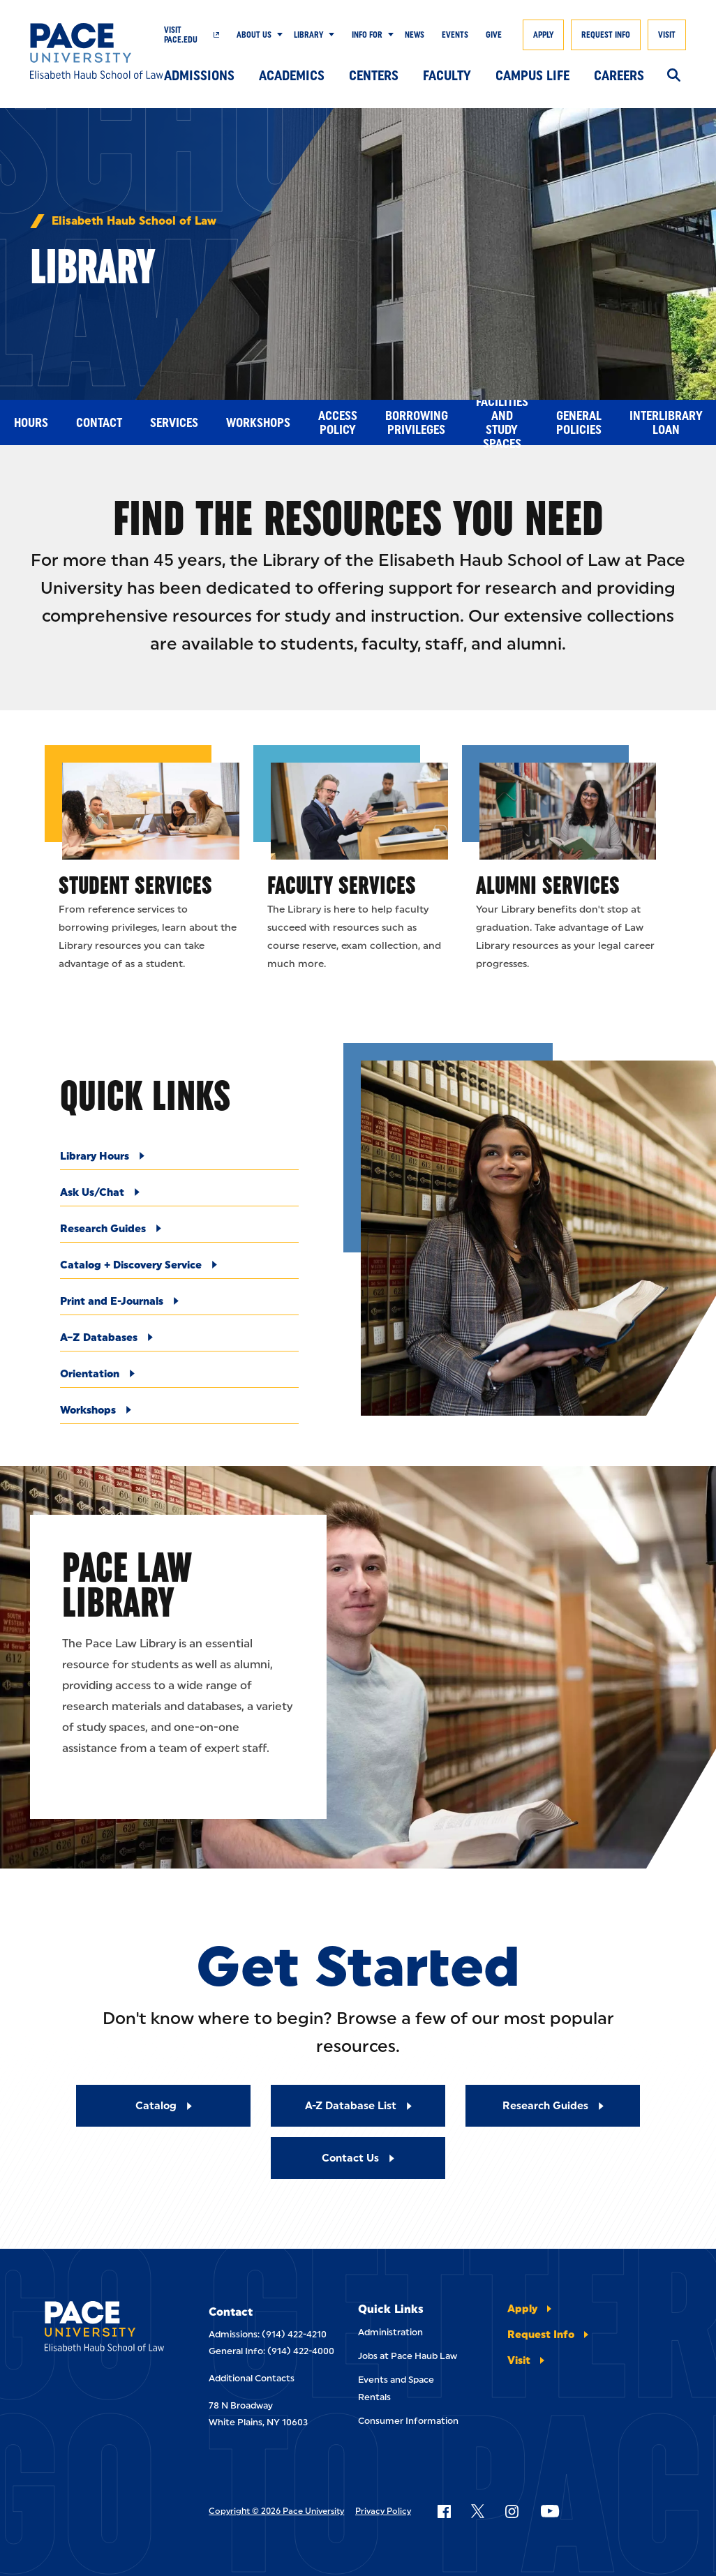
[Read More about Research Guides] (552, 2106)
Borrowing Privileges (416, 422)
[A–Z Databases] (179, 1341)
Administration (390, 2332)
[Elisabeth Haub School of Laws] (104, 2328)
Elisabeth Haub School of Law (134, 221)
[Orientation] (179, 1378)
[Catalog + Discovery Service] (179, 1269)
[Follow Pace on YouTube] (549, 2511)
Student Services (135, 885)
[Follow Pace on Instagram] (511, 2511)
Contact (99, 422)
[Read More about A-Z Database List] (358, 2106)
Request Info (605, 35)
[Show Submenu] (277, 34)
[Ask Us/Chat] (179, 1196)
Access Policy (337, 422)
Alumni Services (548, 885)
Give (494, 35)
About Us (254, 35)
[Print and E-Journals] (179, 1305)
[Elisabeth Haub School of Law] (97, 51)
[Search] (674, 76)
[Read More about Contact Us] (358, 2158)
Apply (543, 35)
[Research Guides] (179, 1232)
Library (308, 35)
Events (455, 35)
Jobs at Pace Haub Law (407, 2356)
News (414, 35)
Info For (367, 35)
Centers (373, 75)
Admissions (199, 75)
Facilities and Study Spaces (502, 422)
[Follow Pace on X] (477, 2511)
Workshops (258, 422)
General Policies (579, 422)
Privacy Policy (383, 2511)
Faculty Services (341, 885)
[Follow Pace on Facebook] (443, 2511)
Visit (667, 35)
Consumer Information (408, 2421)
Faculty (447, 75)
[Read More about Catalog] (163, 2106)
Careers (619, 75)
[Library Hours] (179, 1160)
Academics (292, 75)
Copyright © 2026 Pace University (276, 2511)
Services (174, 422)
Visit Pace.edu (180, 35)
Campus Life (532, 75)
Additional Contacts (251, 2378)
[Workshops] (179, 1414)
